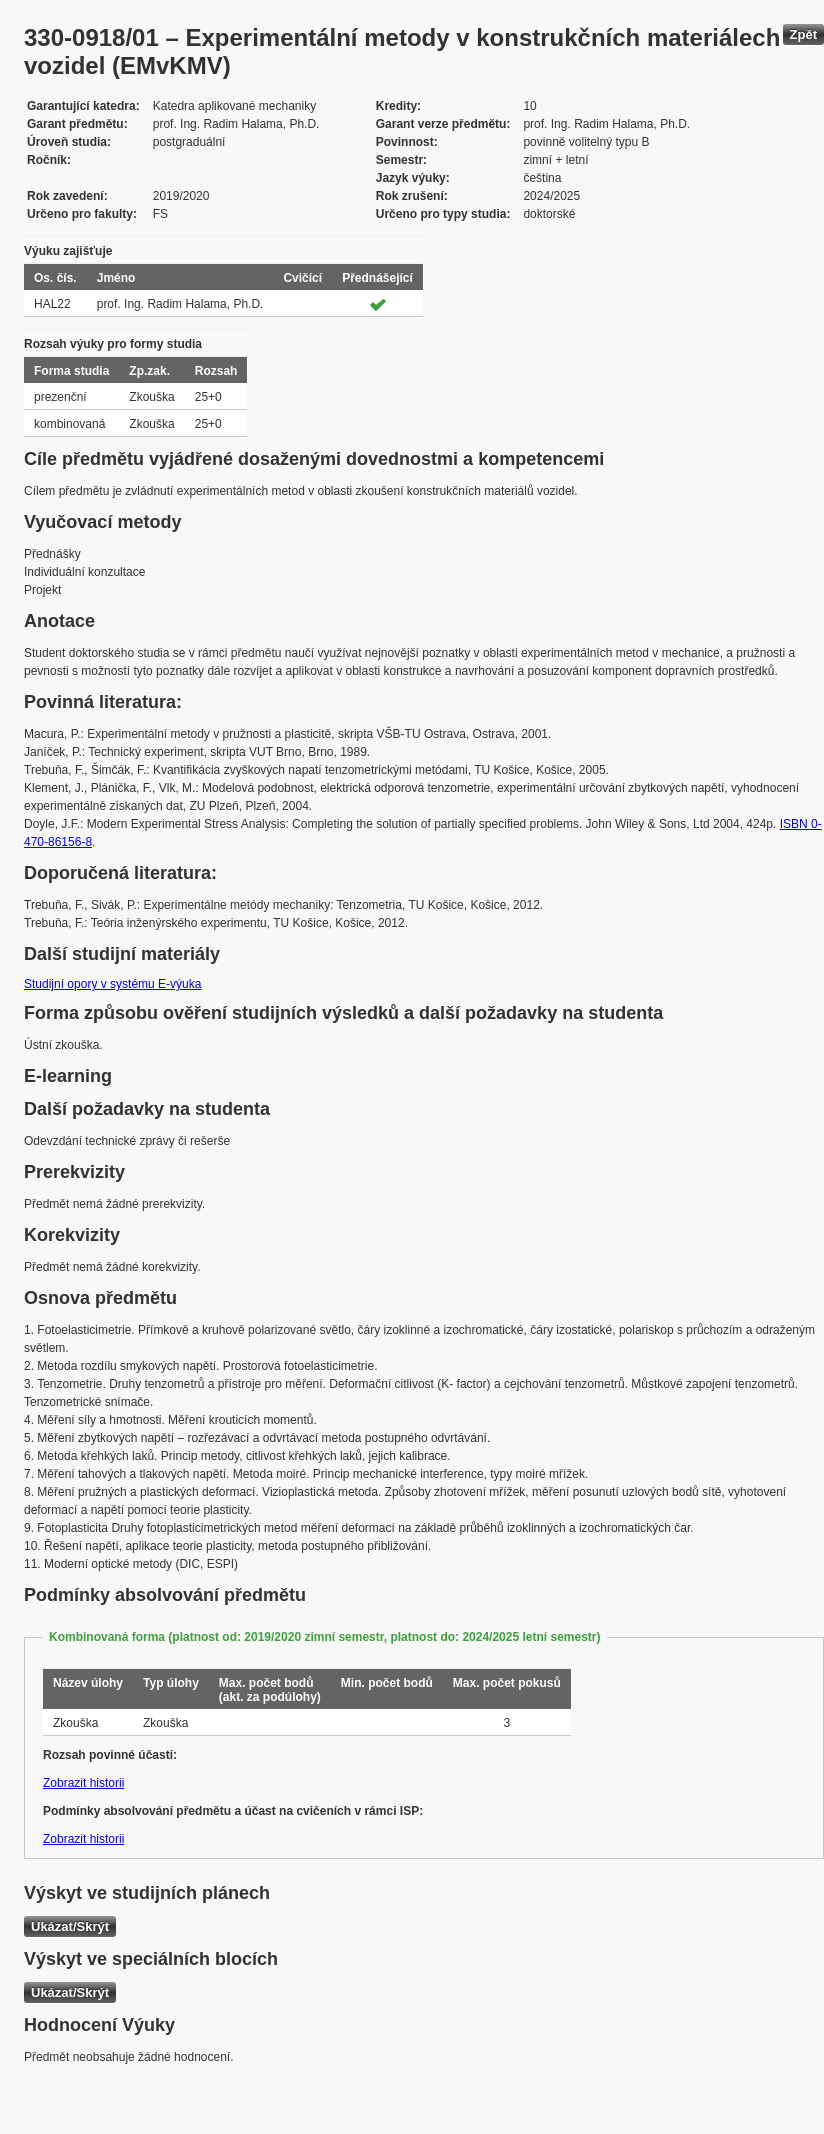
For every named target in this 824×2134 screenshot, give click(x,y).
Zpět (803, 34)
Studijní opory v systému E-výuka (112, 984)
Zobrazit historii (83, 1783)
